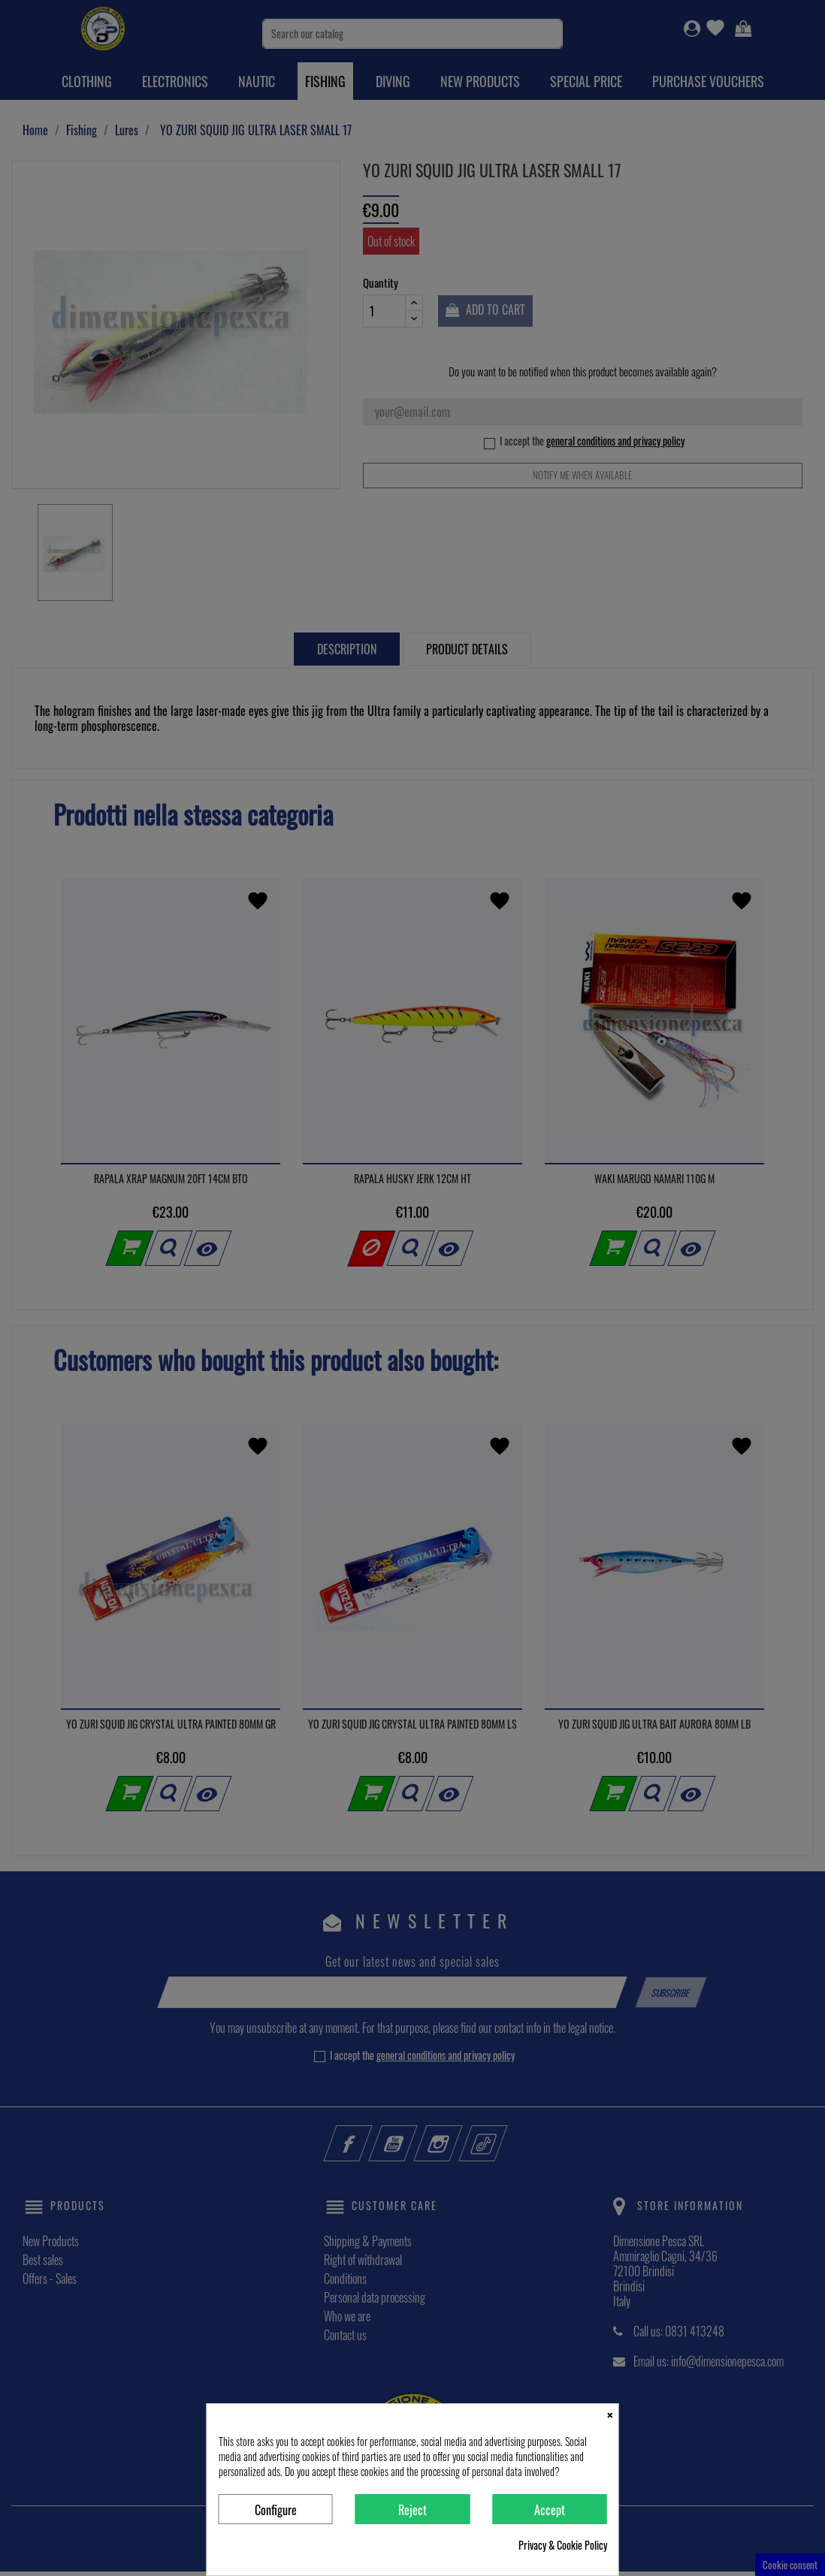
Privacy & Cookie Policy (562, 2545)
